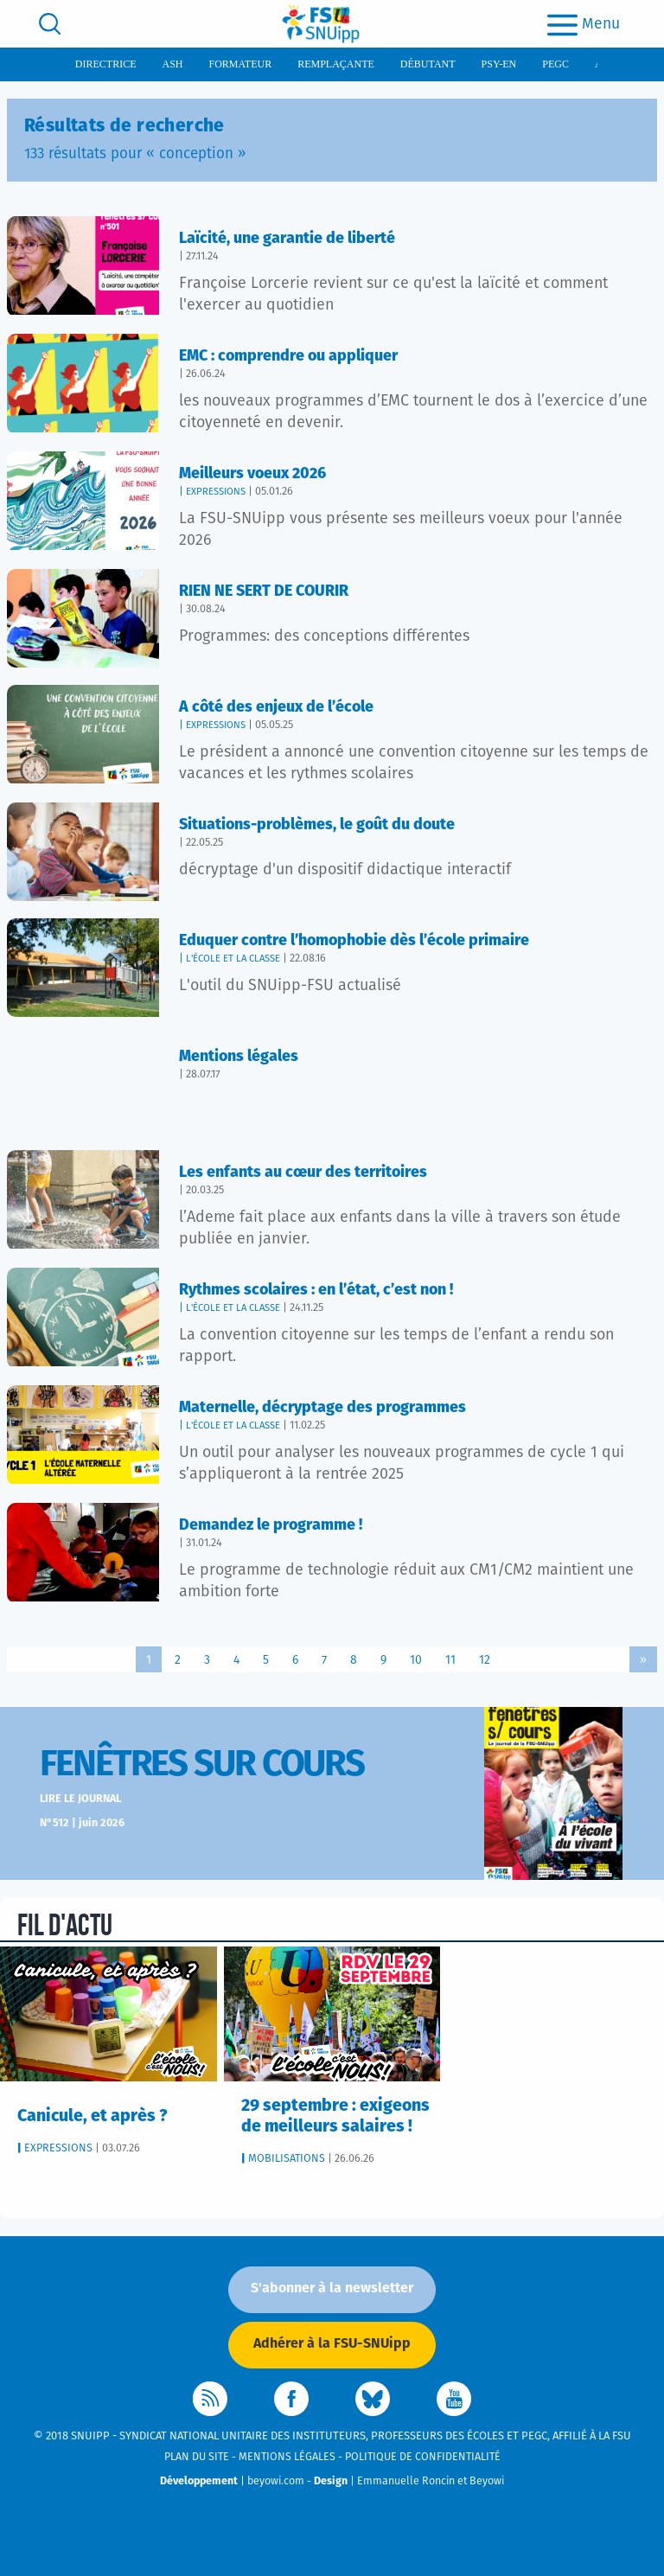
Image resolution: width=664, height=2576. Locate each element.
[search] (49, 24)
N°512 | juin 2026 (82, 1823)
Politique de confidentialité (423, 2457)
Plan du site (196, 2457)
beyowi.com (275, 2481)
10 (416, 1660)
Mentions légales (287, 2457)
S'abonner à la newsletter (332, 2288)
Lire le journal (80, 1799)
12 (484, 1660)
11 (450, 1660)
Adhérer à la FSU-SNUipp (332, 2343)
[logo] (321, 24)
